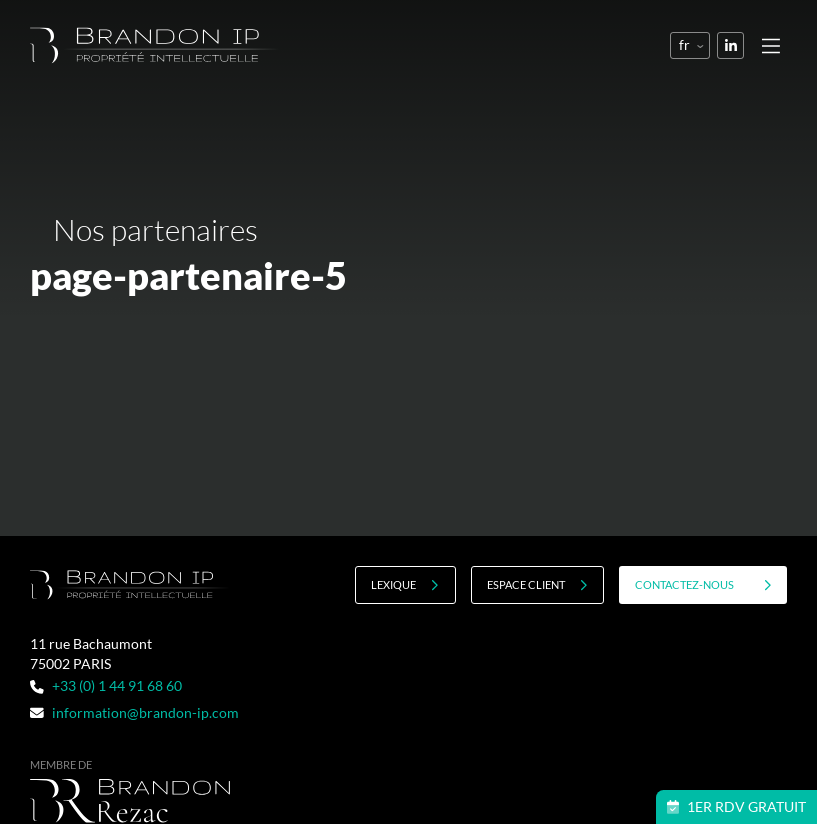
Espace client (537, 585)
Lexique (405, 585)
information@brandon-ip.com (134, 712)
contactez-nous (703, 585)
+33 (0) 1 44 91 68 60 (105, 685)
